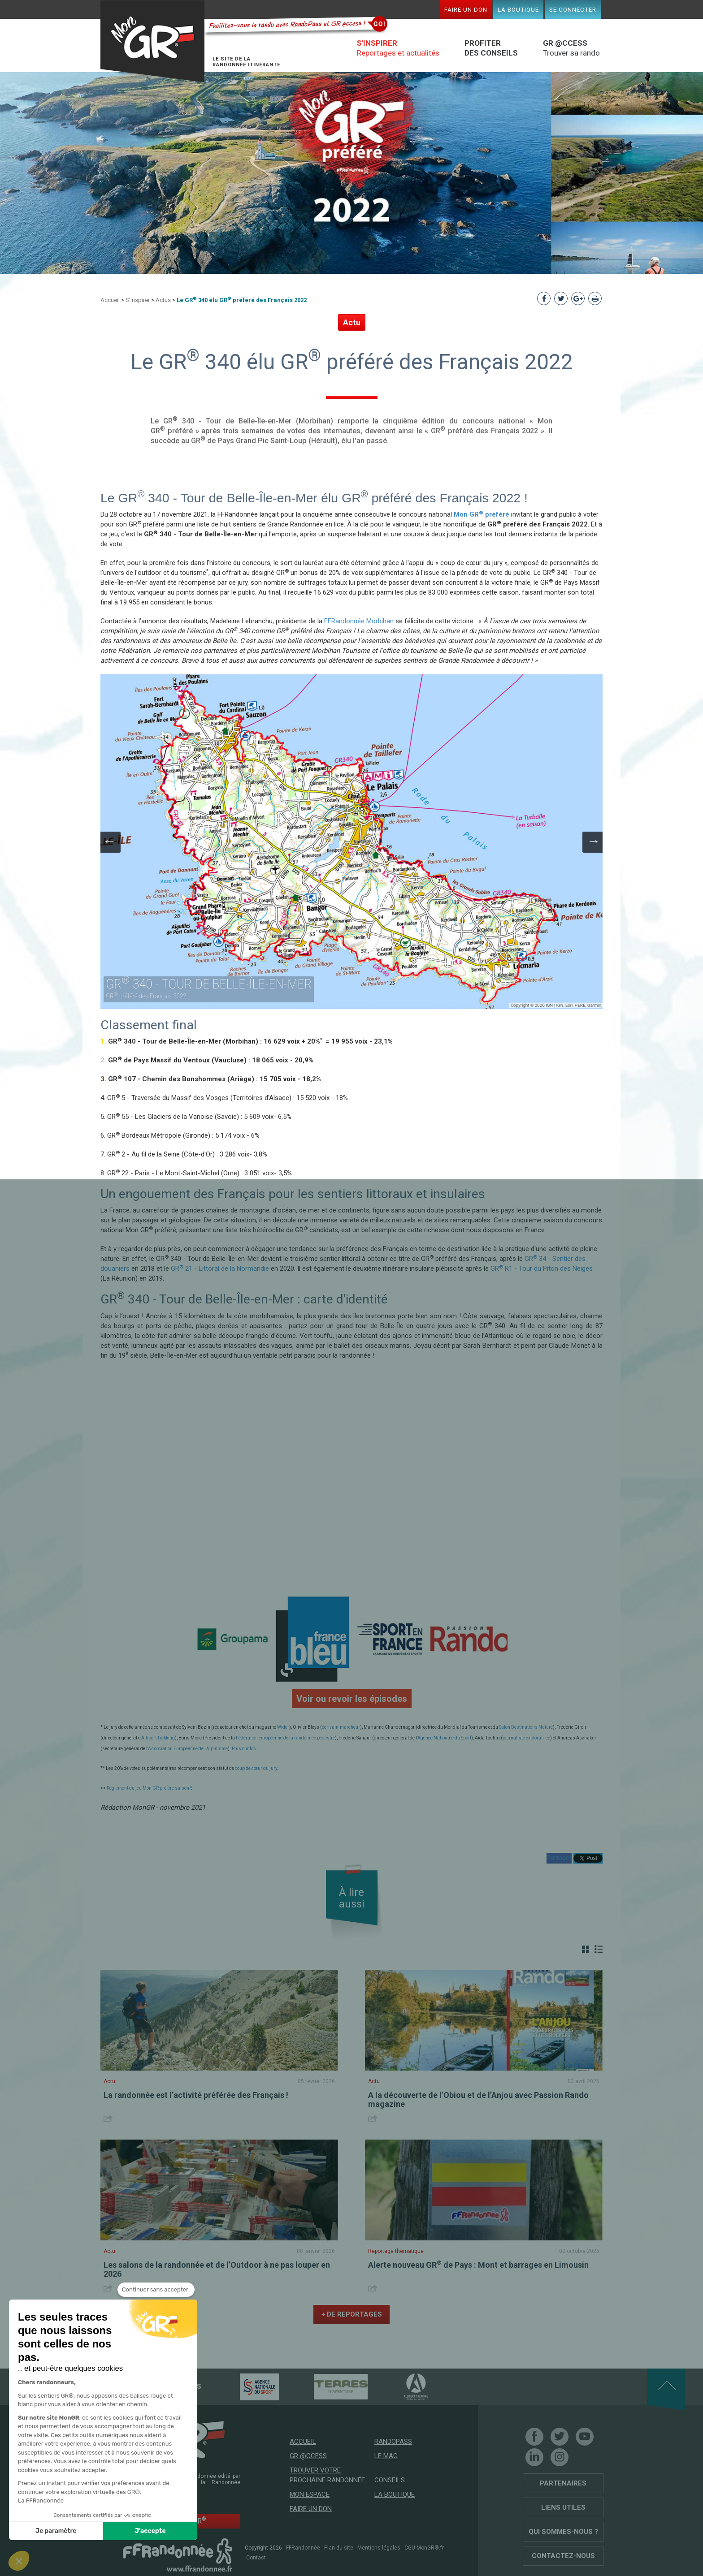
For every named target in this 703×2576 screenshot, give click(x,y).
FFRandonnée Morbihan (359, 621)
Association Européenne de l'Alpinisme (188, 1748)
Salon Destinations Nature (526, 1727)
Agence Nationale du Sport (444, 1737)
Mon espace (310, 2494)
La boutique (518, 9)
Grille (585, 1949)
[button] (19, 2561)
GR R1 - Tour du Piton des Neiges (541, 1268)
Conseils (389, 2480)
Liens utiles (563, 2507)
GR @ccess (308, 2456)
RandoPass (393, 2442)
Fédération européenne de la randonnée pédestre (285, 1737)
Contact (256, 2557)
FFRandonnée (303, 2548)
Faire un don (465, 9)
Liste (599, 1949)
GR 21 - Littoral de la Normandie (220, 1268)
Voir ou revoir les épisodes (351, 1698)
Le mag (386, 2456)
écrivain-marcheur (341, 1727)
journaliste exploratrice (526, 1737)
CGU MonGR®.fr (424, 2548)
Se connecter (572, 9)
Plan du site (338, 2548)
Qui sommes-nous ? (563, 2532)
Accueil (110, 300)
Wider (283, 1727)
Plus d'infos (244, 1748)
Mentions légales (378, 2548)
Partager (559, 1858)
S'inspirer (138, 300)
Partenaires (563, 2483)
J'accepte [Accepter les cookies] (150, 2531)
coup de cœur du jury (256, 1768)
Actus (163, 300)
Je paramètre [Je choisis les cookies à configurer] (55, 2531)
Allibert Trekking (158, 1737)
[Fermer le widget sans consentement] (156, 2290)
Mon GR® (152, 41)
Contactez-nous (563, 2556)
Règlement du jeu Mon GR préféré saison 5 (150, 1788)
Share (109, 2118)
